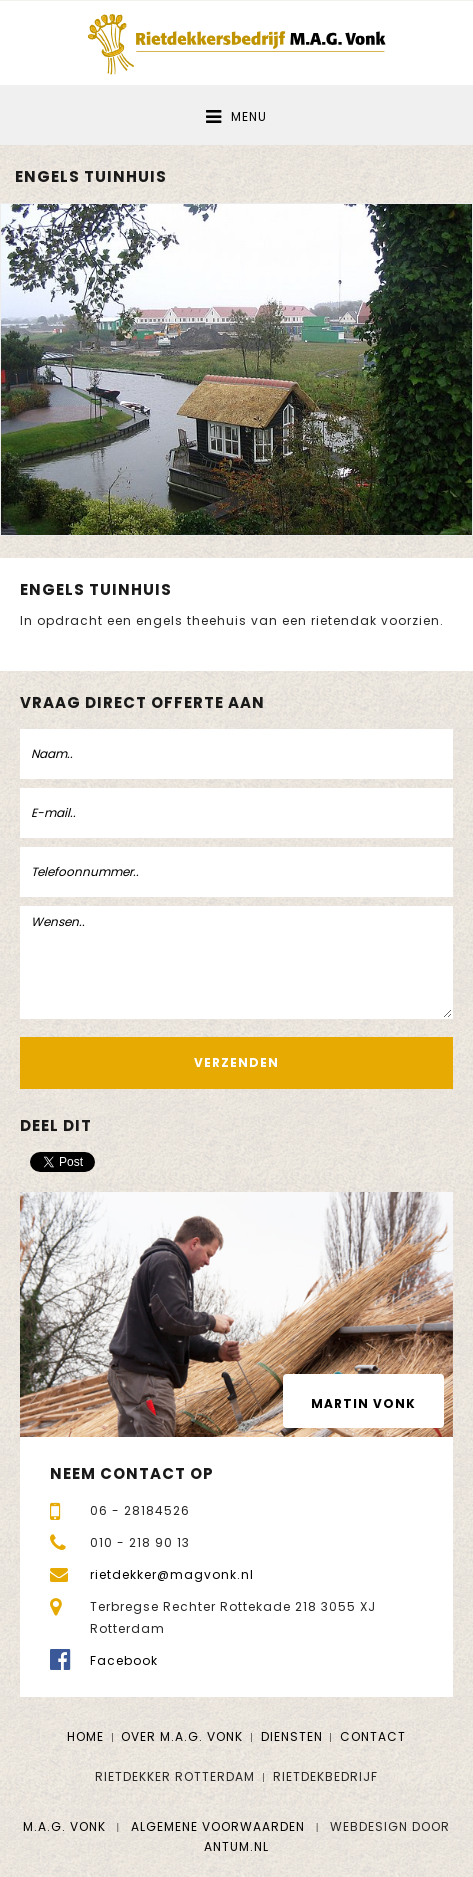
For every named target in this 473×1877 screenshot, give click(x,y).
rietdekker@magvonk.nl (172, 1574)
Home (85, 1736)
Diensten (292, 1736)
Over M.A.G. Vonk (182, 1736)
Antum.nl (236, 1846)
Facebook (124, 1660)
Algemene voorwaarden (218, 1826)
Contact (373, 1736)
